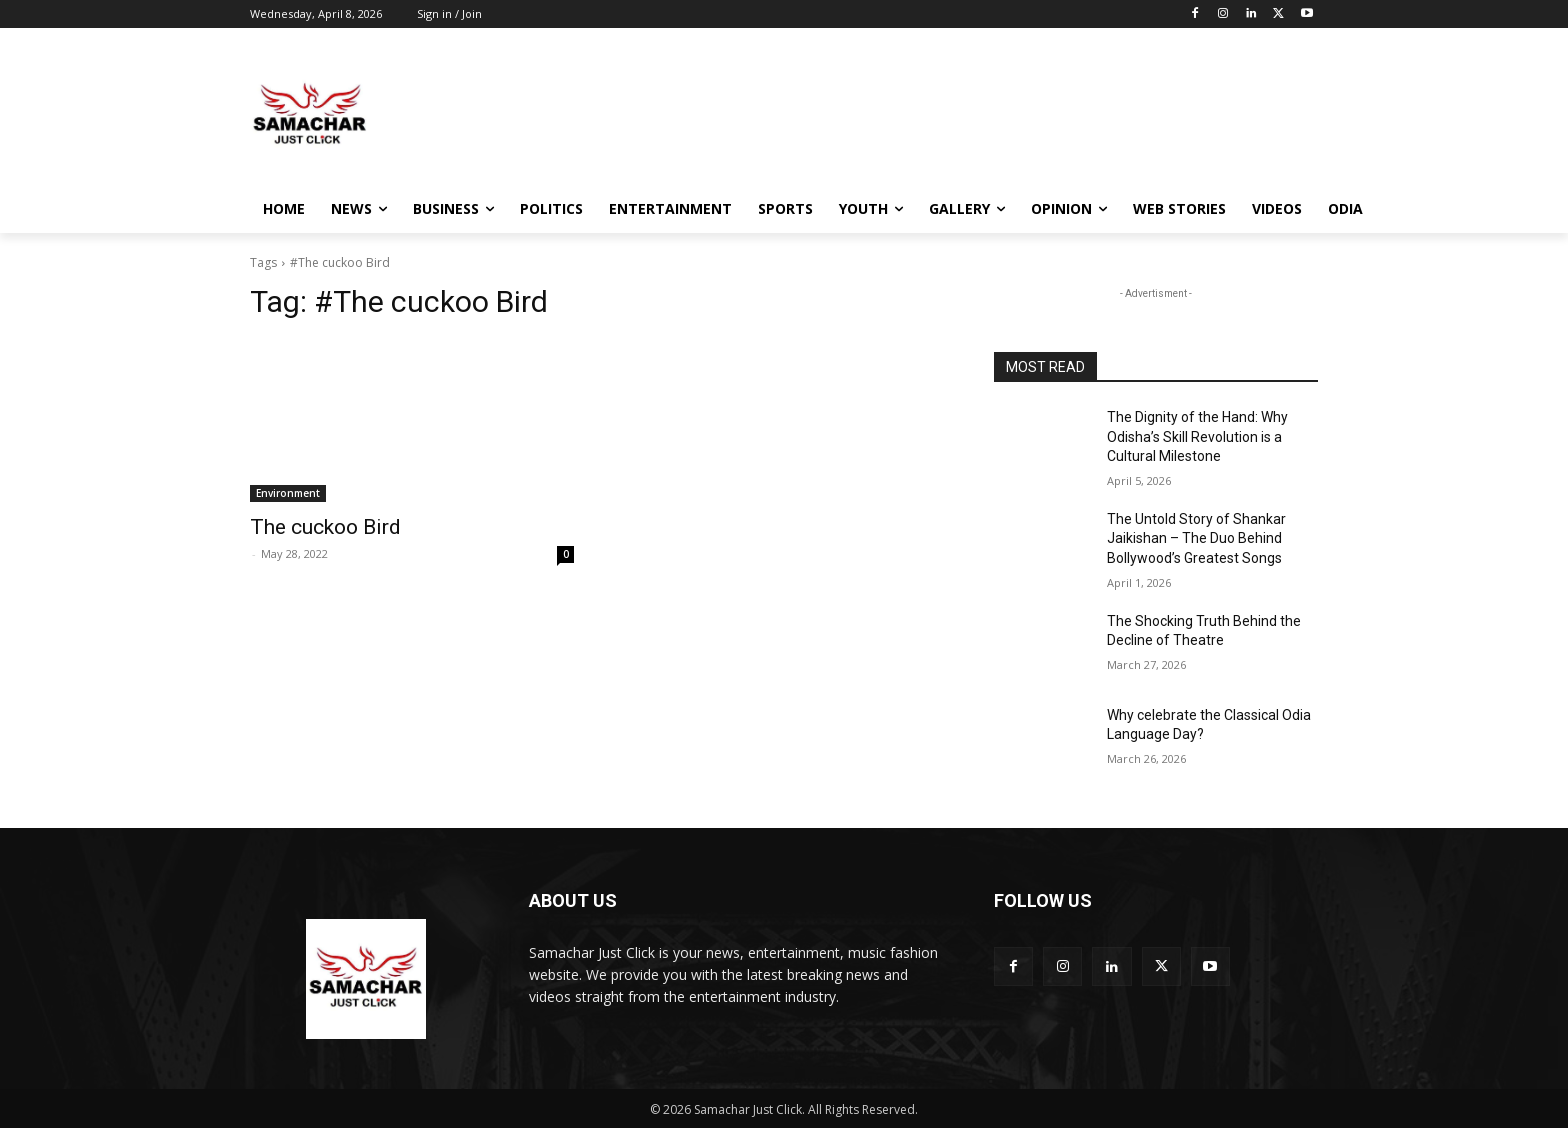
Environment (288, 493)
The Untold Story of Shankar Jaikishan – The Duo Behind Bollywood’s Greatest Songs (1196, 538)
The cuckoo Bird (325, 527)
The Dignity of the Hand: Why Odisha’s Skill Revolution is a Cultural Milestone (1197, 436)
